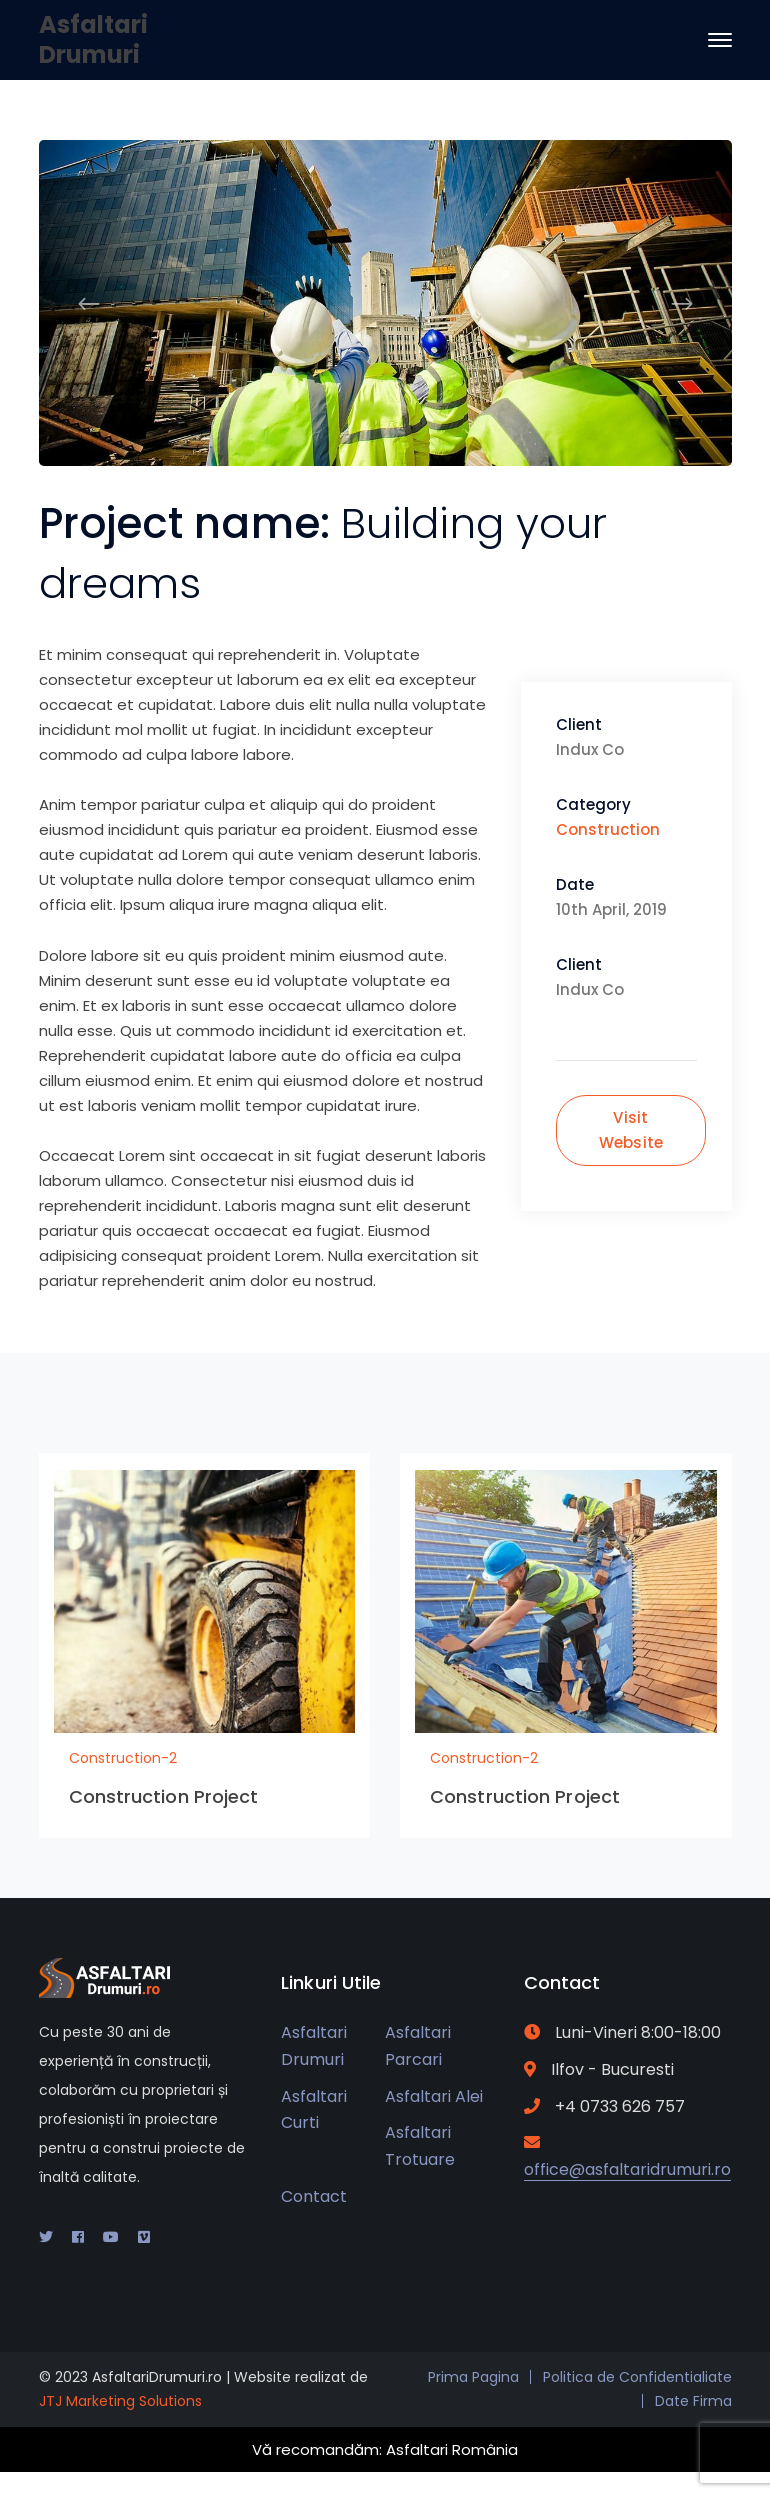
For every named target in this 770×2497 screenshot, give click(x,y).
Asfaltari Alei (434, 2096)
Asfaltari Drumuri (93, 39)
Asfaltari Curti (314, 2110)
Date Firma (693, 2401)
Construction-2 (123, 1758)
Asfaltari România (452, 2449)
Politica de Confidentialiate (637, 2377)
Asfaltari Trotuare (420, 2146)
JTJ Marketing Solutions (120, 2401)
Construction (608, 829)
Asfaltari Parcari (418, 2046)
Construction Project (164, 1796)
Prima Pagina (473, 2377)
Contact (314, 2196)
